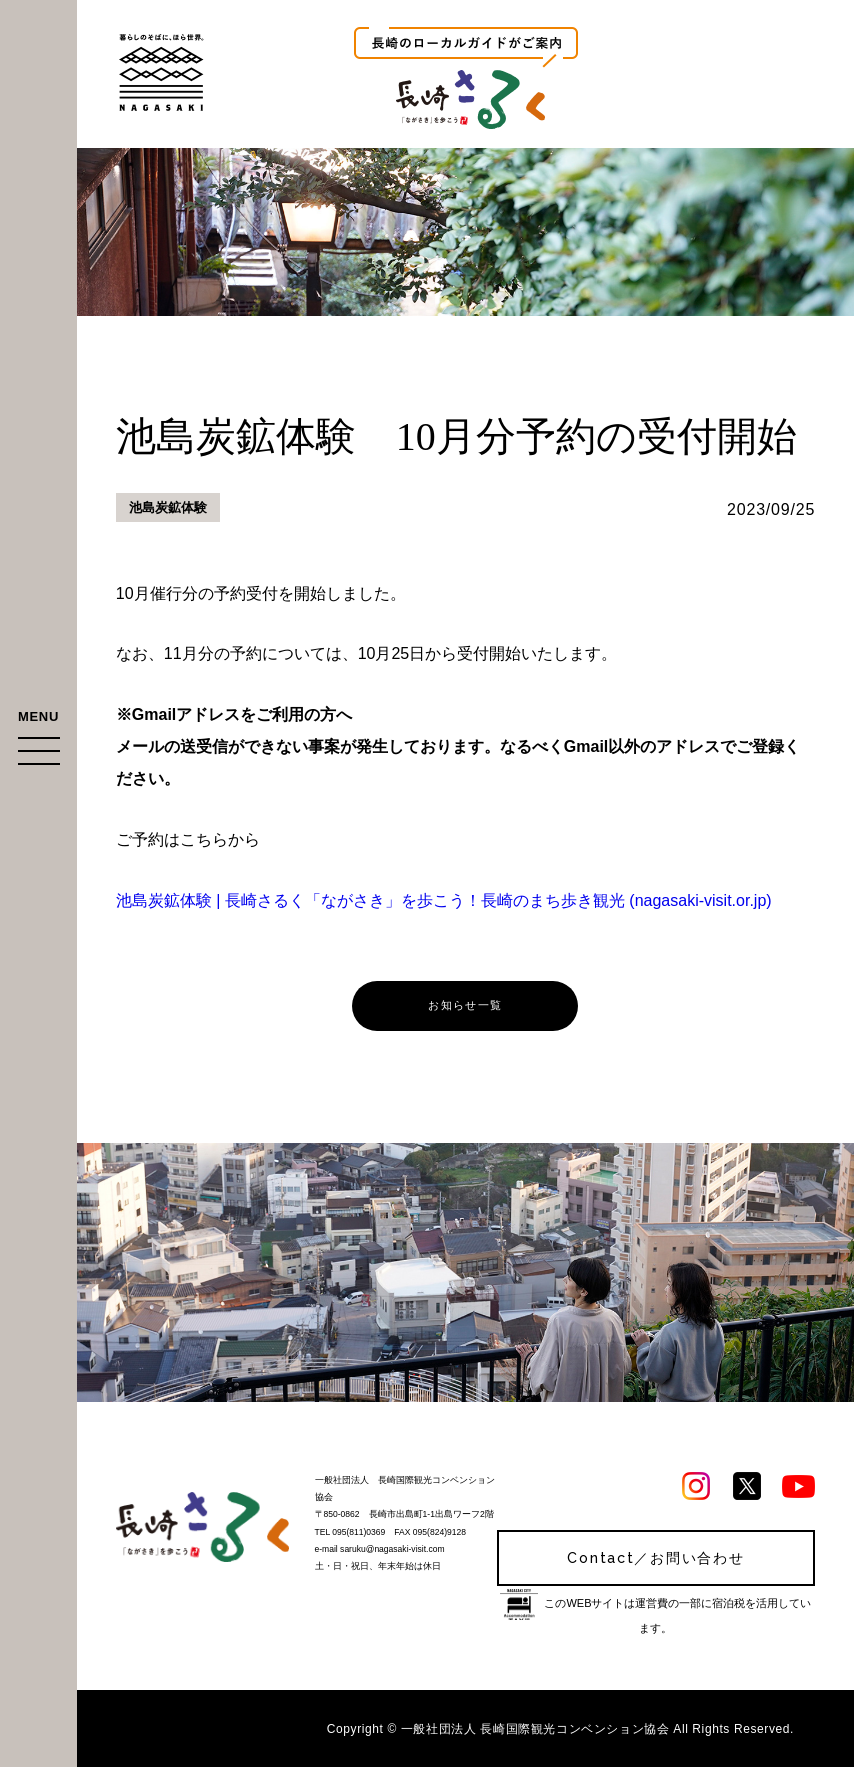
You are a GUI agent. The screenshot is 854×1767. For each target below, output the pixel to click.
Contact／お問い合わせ (655, 1558)
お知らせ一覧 (465, 1005)
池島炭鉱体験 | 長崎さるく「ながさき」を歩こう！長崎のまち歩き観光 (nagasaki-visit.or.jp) (444, 900)
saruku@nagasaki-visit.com (392, 1549)
